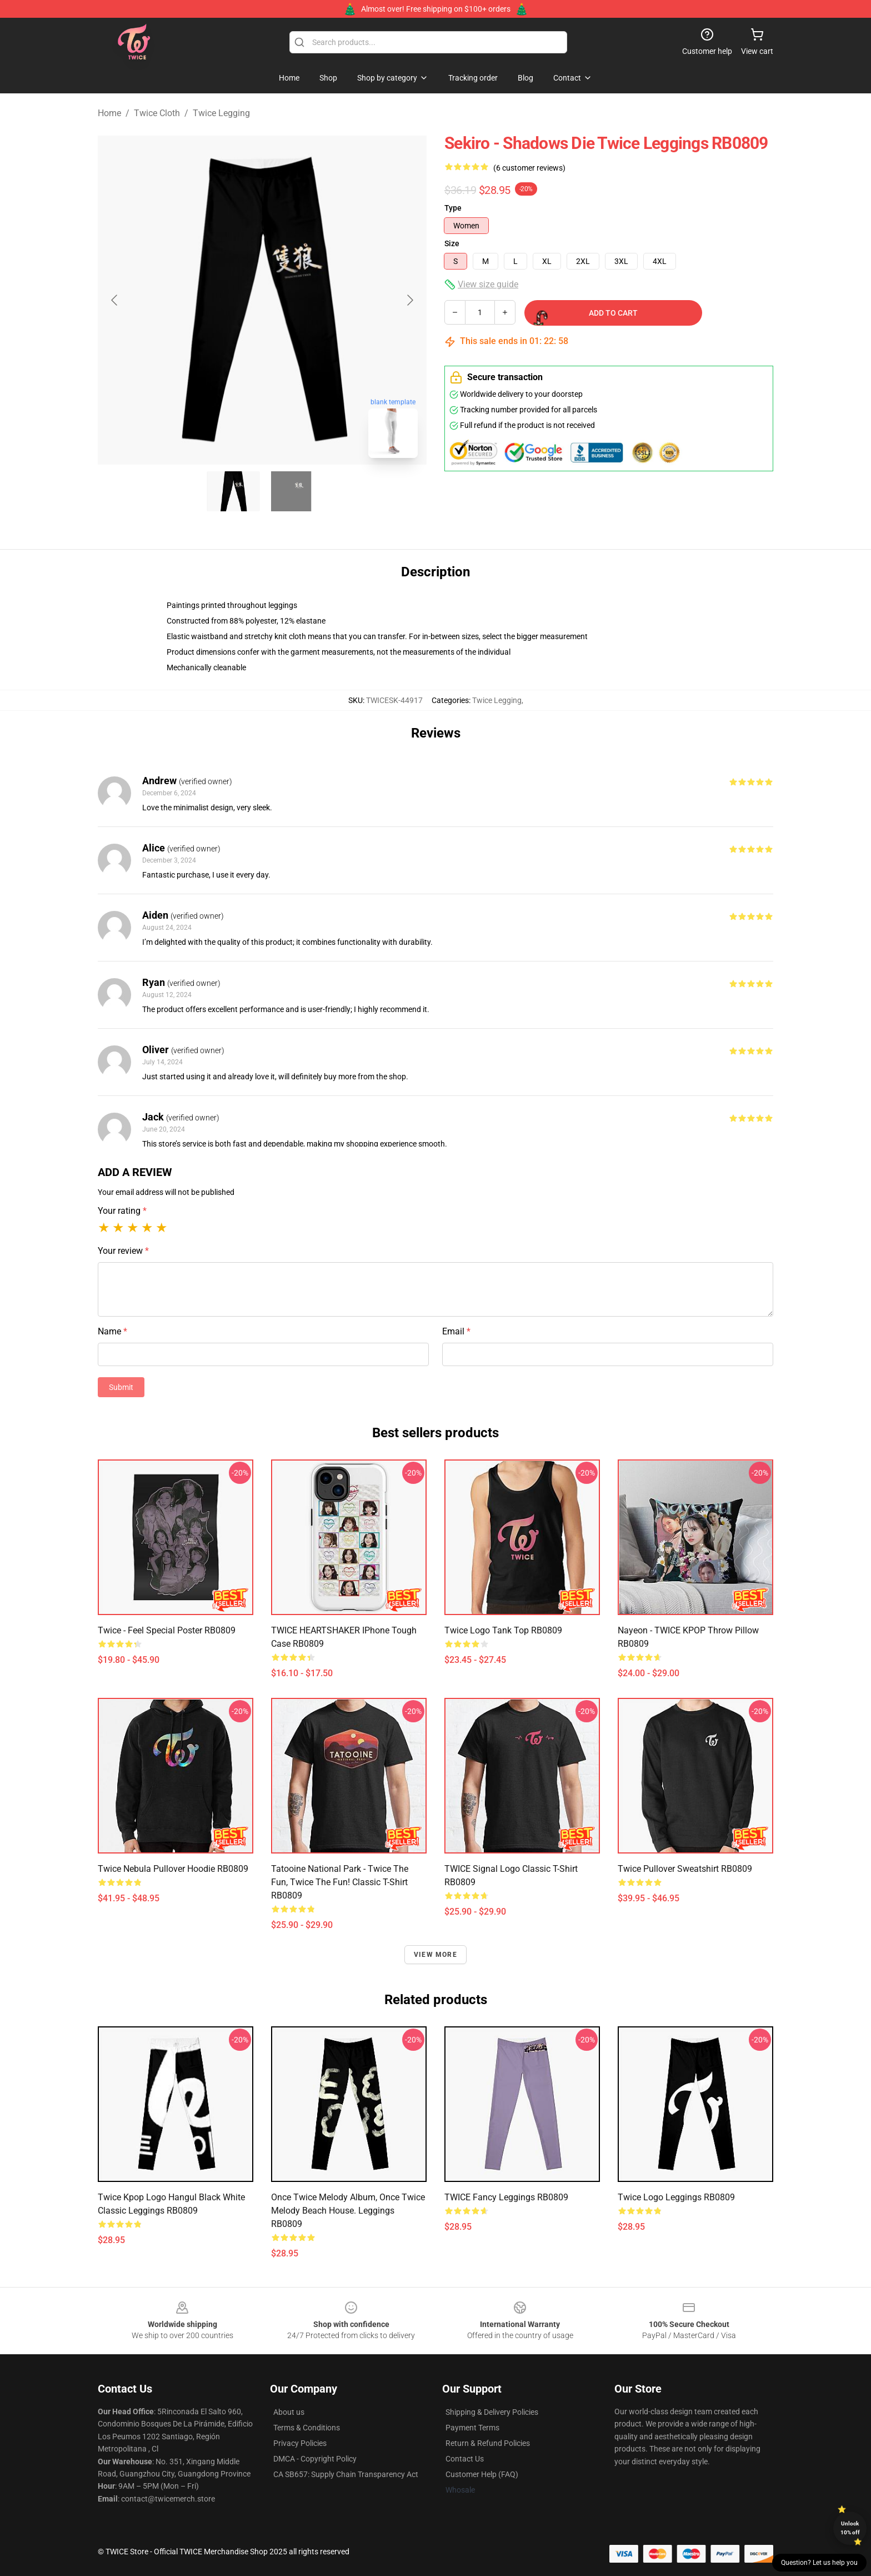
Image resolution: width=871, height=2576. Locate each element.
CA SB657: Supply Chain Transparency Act (345, 2474)
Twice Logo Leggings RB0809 (676, 2197)
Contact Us (464, 2458)
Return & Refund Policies (487, 2443)
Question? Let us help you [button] (819, 2563)
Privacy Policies (300, 2443)
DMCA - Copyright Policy (315, 2458)
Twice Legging (221, 113)
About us (288, 2412)
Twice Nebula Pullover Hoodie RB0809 (173, 1869)
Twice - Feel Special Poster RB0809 (167, 1630)
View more (435, 1955)
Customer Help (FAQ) (481, 2474)
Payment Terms (472, 2427)
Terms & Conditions (306, 2427)
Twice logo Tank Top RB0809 (503, 1630)
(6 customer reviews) (529, 167)
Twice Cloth (157, 113)
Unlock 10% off (850, 2527)
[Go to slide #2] (291, 491)
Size (451, 243)
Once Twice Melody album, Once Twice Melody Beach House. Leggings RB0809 (348, 2210)
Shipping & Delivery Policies (491, 2412)
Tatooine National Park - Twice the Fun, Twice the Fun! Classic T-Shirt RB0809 (339, 1882)
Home (109, 113)
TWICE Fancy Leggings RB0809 (506, 2197)
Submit (121, 1387)
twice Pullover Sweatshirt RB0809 (685, 1869)
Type (453, 207)
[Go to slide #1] (233, 491)
